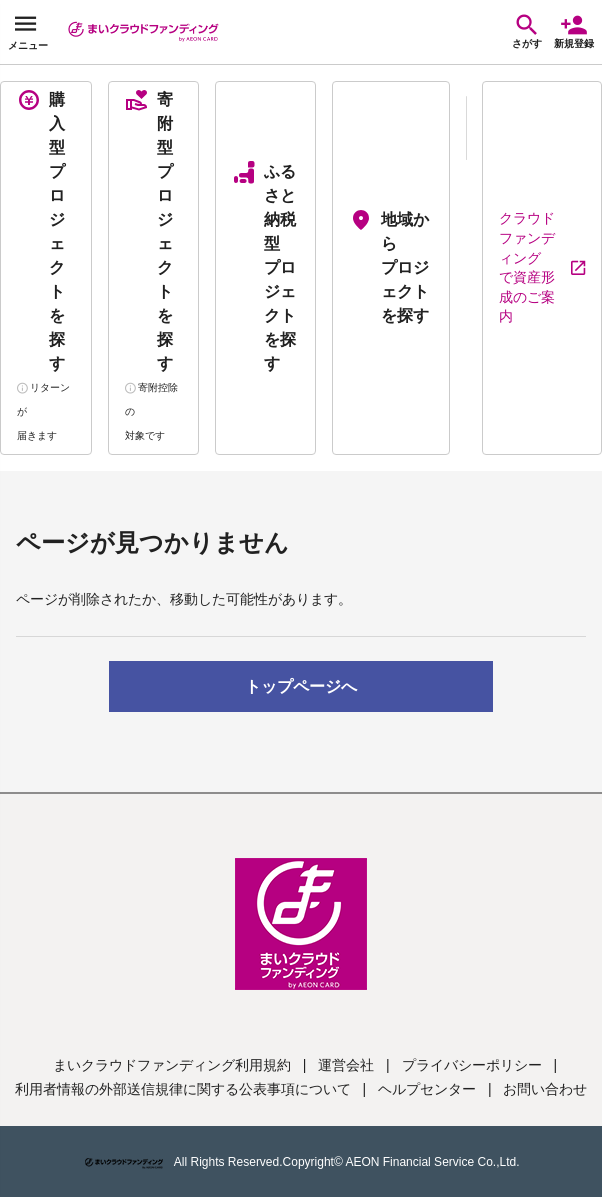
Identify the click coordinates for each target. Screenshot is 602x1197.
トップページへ (301, 686)
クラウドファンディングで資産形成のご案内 (542, 267)
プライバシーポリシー (472, 1065)
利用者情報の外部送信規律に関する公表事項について (183, 1089)
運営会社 (346, 1065)
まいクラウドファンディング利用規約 (172, 1065)
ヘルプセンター (427, 1089)
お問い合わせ (545, 1089)
